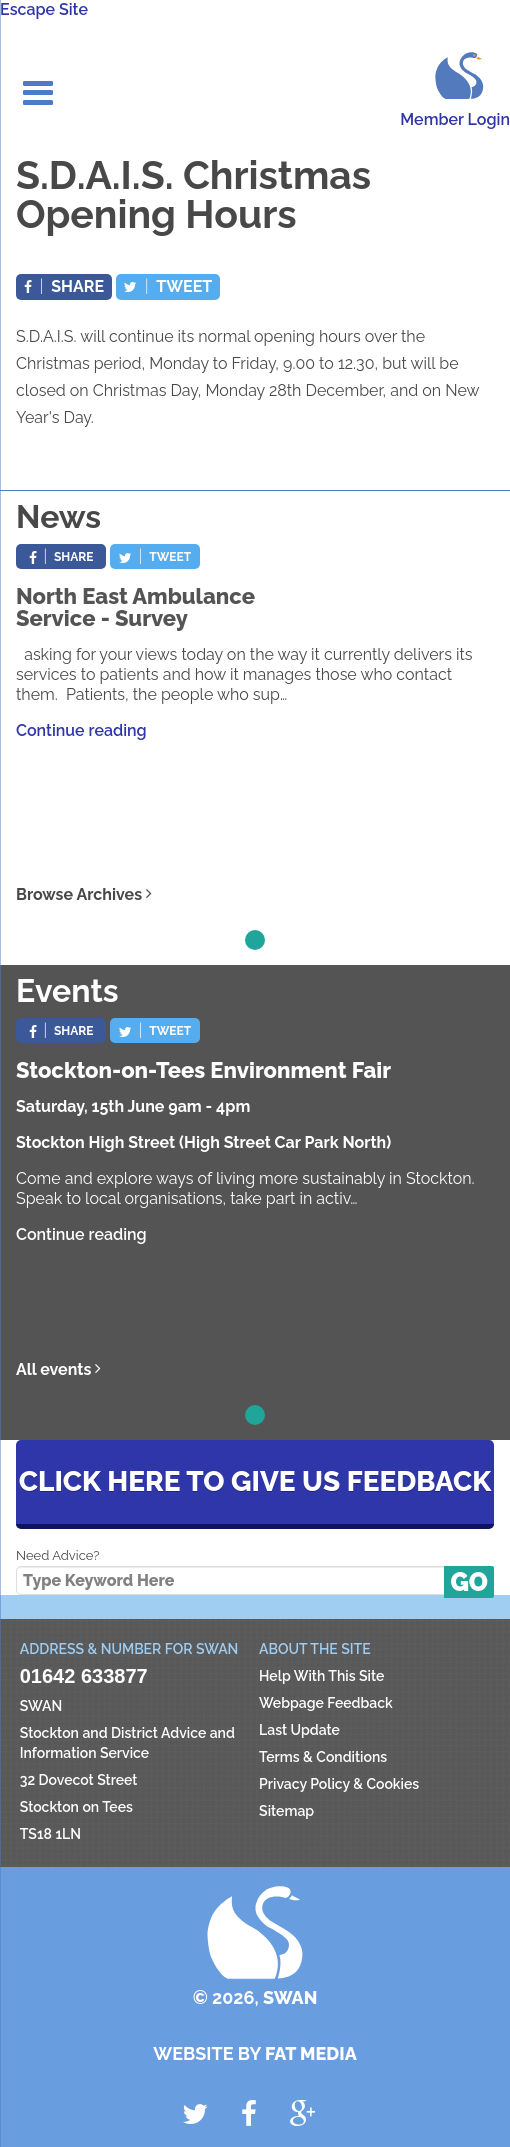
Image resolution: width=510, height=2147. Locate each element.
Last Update (299, 1730)
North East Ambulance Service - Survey (135, 607)
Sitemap (286, 1811)
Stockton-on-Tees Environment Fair (203, 1070)
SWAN (456, 74)
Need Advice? (57, 1555)
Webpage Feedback (326, 1703)
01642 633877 (84, 1676)
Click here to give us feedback (255, 1481)
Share (64, 286)
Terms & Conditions (323, 1757)
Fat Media (311, 2053)
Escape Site (44, 9)
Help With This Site (321, 1676)
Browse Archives (84, 894)
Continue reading (81, 730)
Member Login (455, 119)
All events (58, 1369)
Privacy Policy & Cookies (339, 1784)
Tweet (168, 286)
